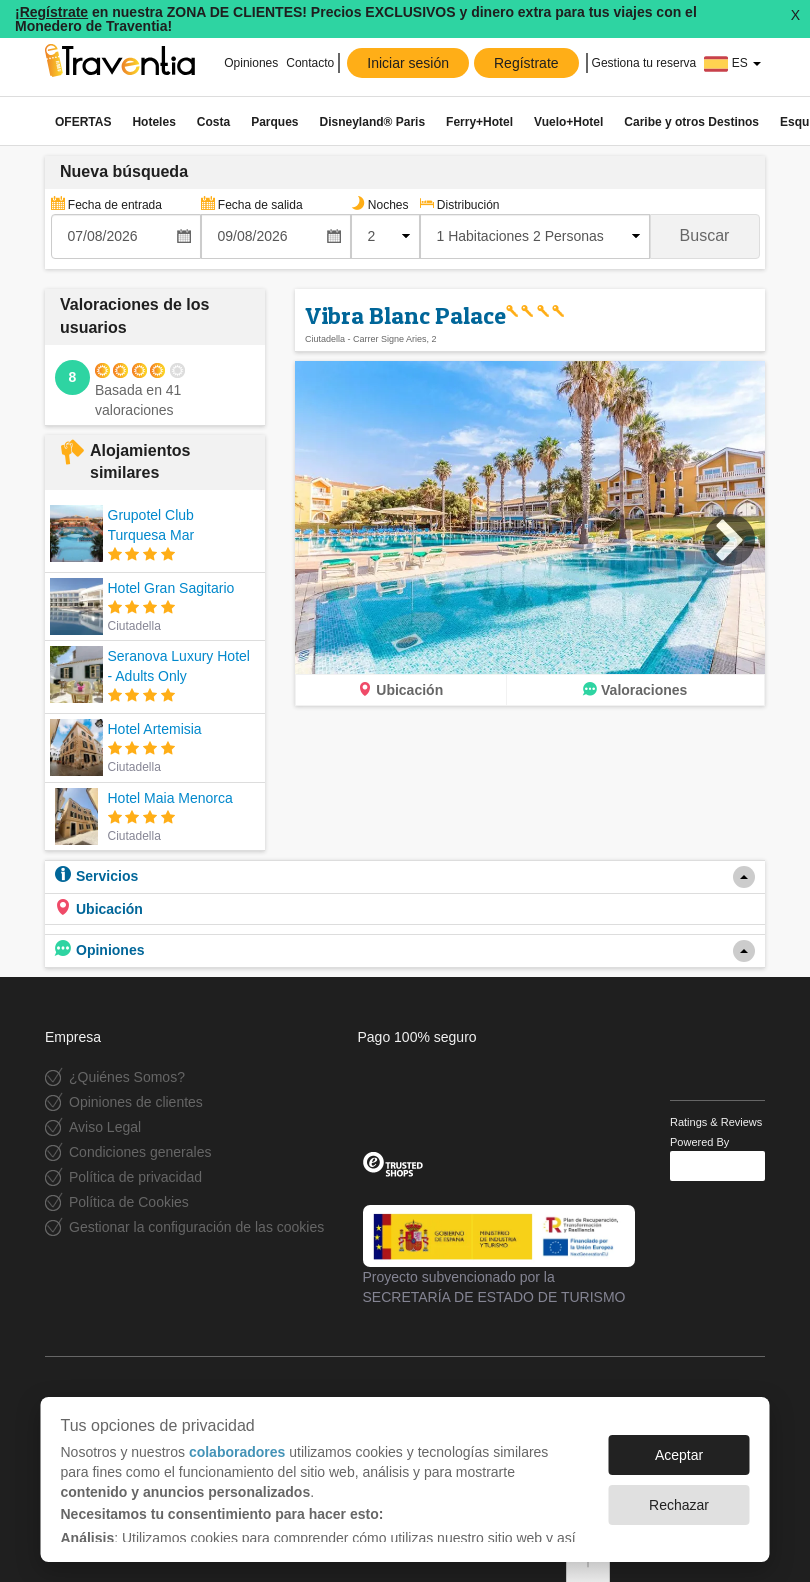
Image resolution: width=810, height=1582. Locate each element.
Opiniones (249, 63)
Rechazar (679, 1505)
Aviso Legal (105, 1127)
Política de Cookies (129, 1202)
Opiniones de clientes (136, 1102)
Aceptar (679, 1455)
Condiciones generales (140, 1152)
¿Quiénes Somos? (127, 1077)
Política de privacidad (135, 1177)
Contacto (310, 63)
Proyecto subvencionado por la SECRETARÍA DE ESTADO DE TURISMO (499, 1255)
